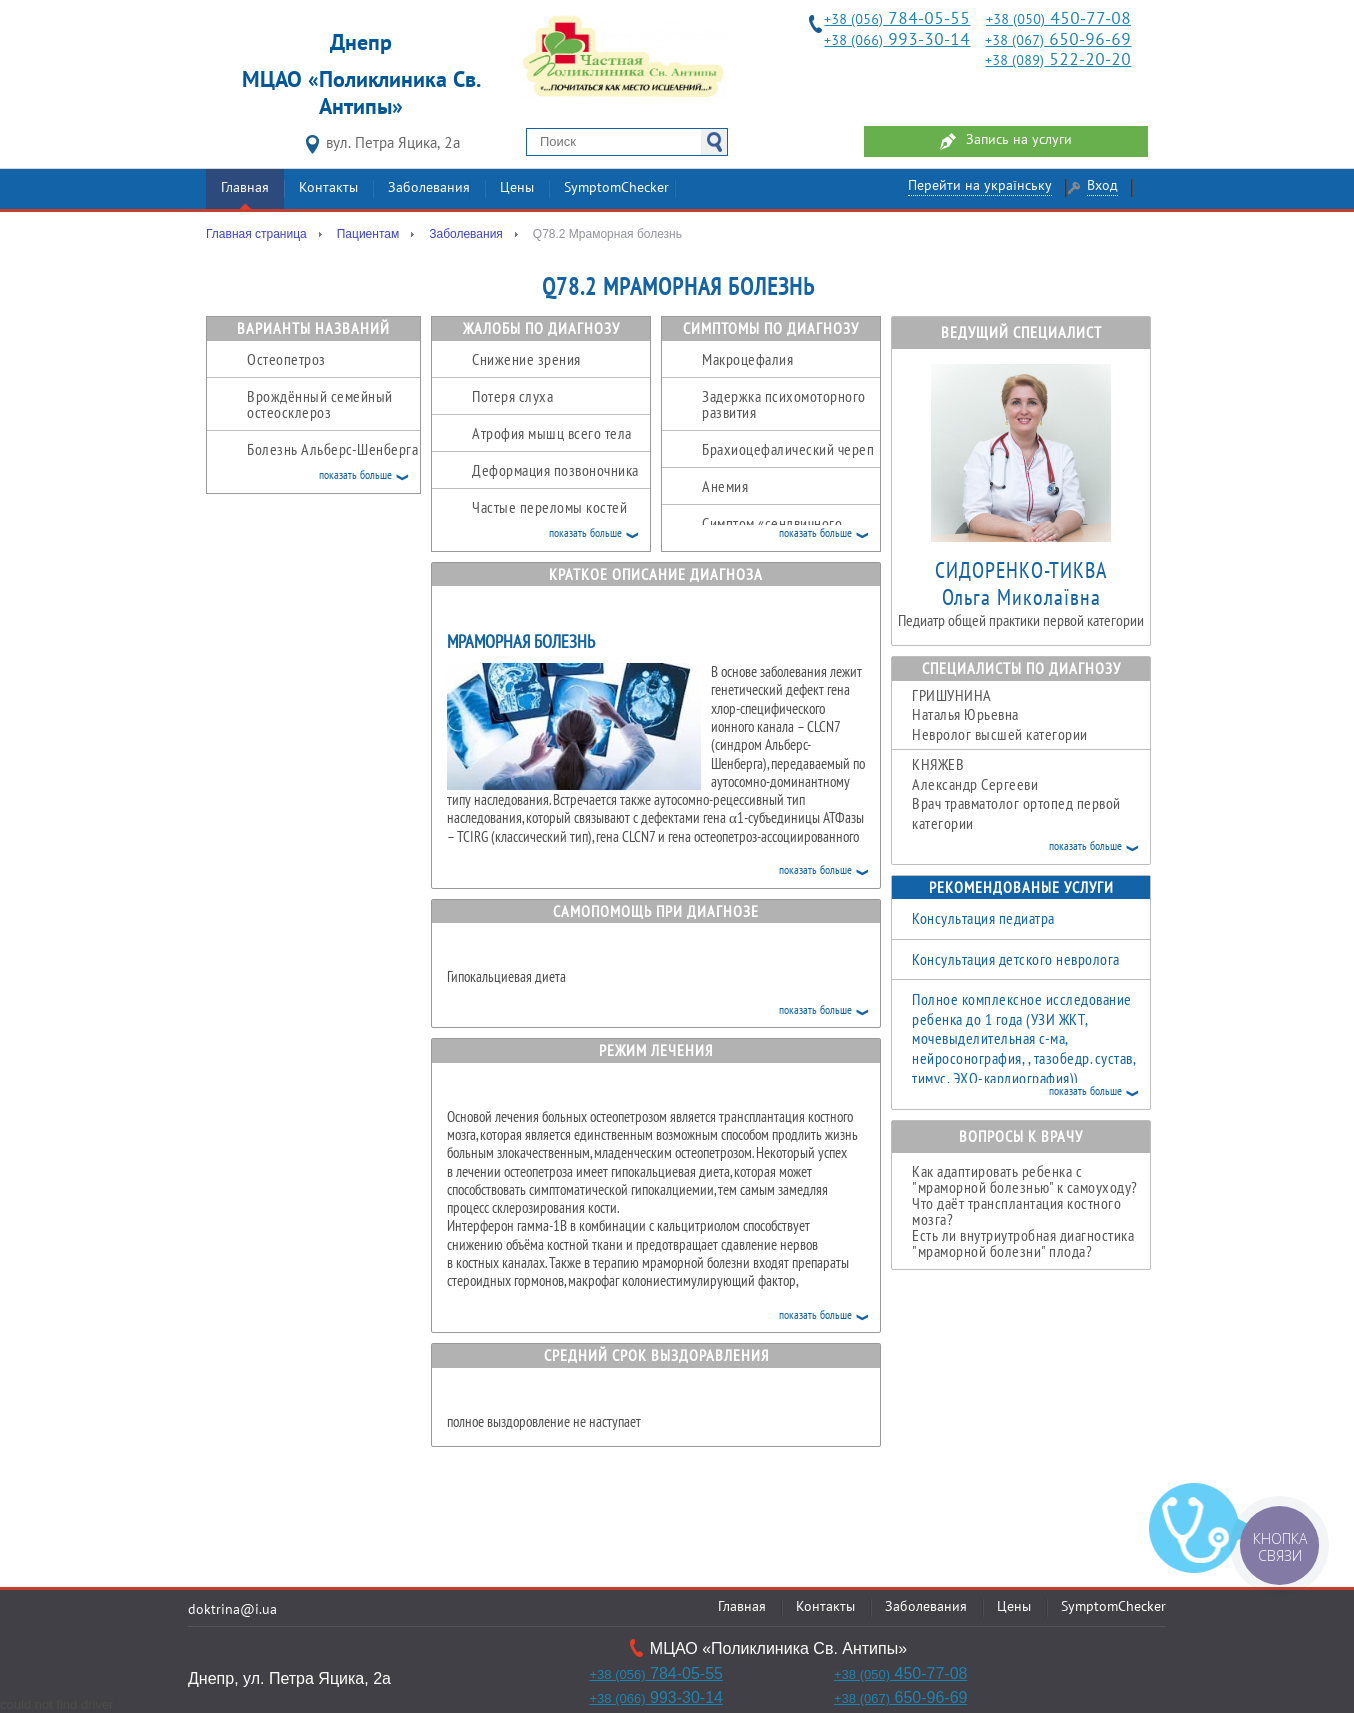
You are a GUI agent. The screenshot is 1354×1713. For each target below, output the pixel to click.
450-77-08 (1058, 19)
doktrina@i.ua (232, 1610)
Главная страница (256, 234)
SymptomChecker (616, 188)
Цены (517, 188)
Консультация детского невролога (1016, 959)
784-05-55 (897, 19)
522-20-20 (1058, 60)
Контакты (328, 188)
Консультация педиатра (983, 918)
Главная (245, 188)
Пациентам (368, 234)
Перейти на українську (980, 186)
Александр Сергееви (1031, 793)
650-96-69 (1058, 40)
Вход (1102, 186)
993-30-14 (897, 40)
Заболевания (429, 188)
